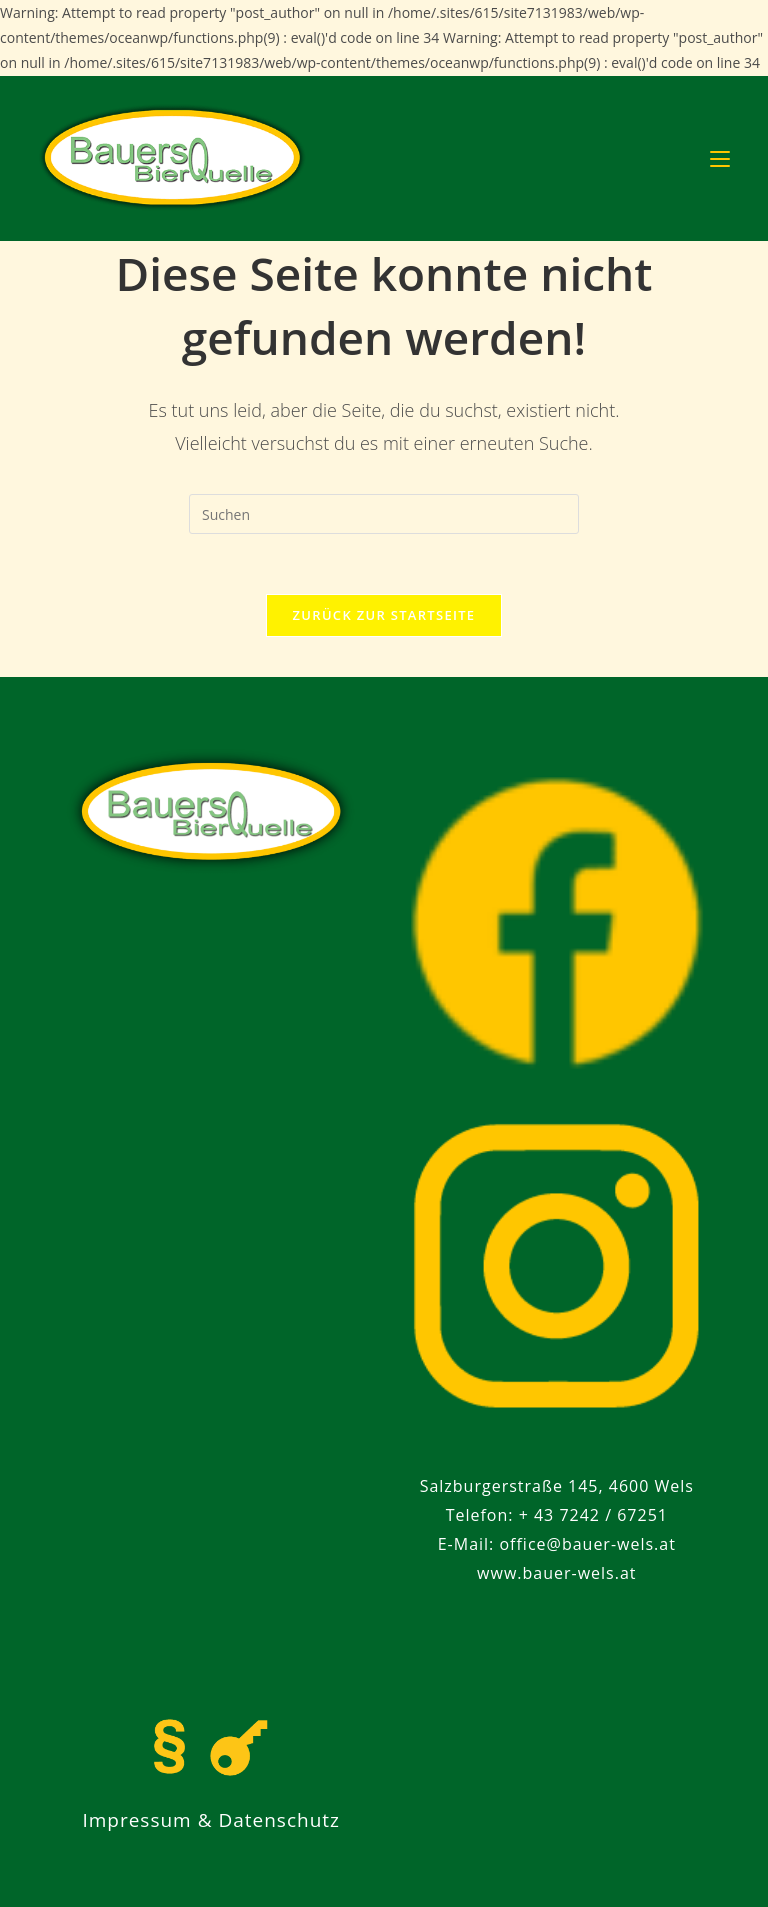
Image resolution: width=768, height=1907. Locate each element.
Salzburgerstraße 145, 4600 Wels (557, 1486)
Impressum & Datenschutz (211, 1820)
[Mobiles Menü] (720, 158)
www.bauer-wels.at (556, 1573)
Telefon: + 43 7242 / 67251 (557, 1515)
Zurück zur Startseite (384, 615)
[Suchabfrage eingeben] (384, 514)
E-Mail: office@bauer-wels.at (557, 1544)
